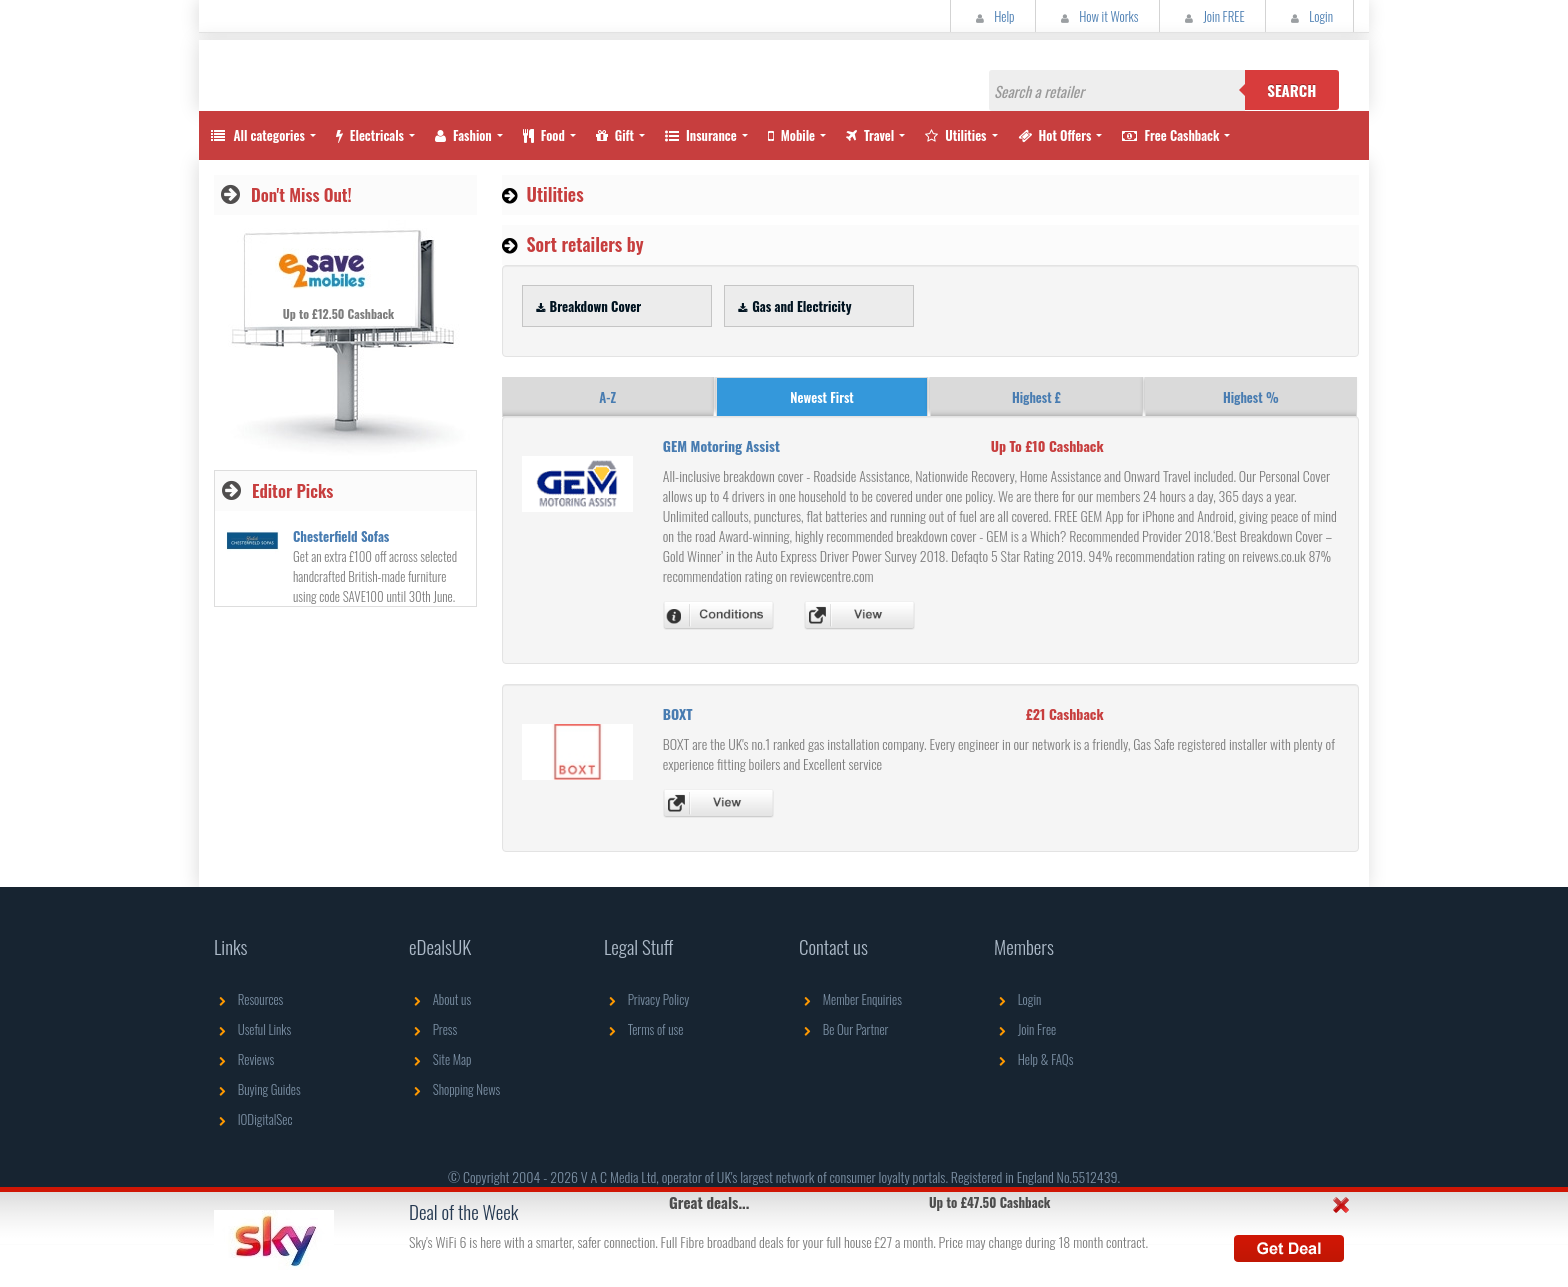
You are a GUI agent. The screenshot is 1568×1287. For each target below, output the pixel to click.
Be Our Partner (843, 1029)
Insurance (701, 135)
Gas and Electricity (792, 306)
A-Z (607, 397)
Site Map (440, 1059)
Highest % (1251, 397)
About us (440, 999)
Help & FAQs (1033, 1059)
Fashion (463, 135)
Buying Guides (257, 1089)
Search (1291, 90)
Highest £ (1036, 397)
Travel (870, 135)
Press (433, 1029)
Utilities (955, 135)
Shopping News (454, 1089)
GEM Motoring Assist (721, 445)
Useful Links (252, 1029)
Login (1309, 16)
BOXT (678, 713)
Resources (248, 999)
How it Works (1097, 16)
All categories (257, 135)
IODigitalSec (253, 1119)
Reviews (244, 1059)
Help (993, 16)
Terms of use (643, 1029)
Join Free (1025, 1029)
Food (544, 135)
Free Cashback (1170, 135)
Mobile (791, 135)
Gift (615, 135)
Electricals (370, 135)
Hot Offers (1055, 135)
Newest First (821, 397)
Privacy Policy (646, 999)
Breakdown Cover (586, 306)
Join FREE (1212, 16)
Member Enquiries (850, 999)
